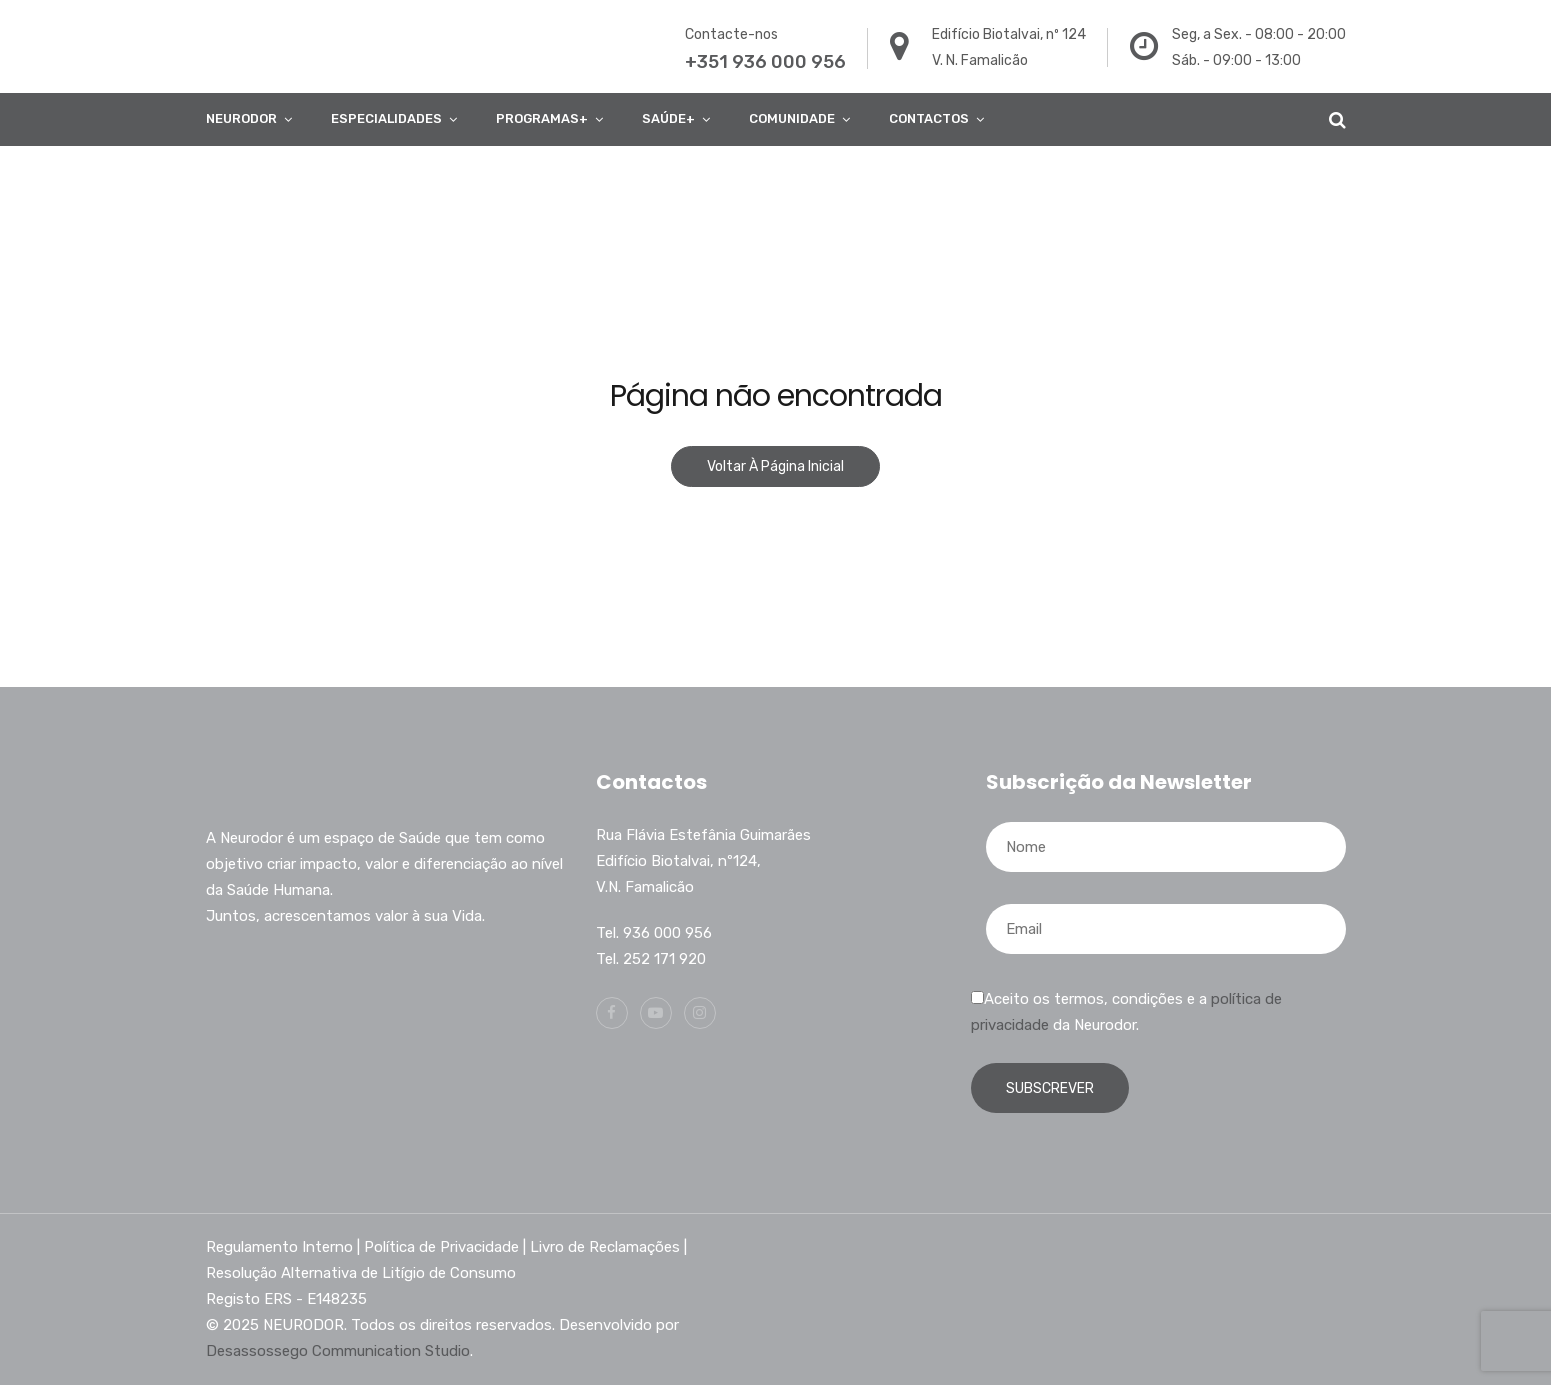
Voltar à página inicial (775, 466)
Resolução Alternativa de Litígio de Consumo (361, 1273)
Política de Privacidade (441, 1247)
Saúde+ (668, 118)
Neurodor (241, 118)
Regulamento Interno (279, 1247)
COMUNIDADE (792, 118)
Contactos (929, 118)
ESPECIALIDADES (386, 118)
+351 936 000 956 (765, 62)
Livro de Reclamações (605, 1247)
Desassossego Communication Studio (338, 1351)
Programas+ (542, 118)
